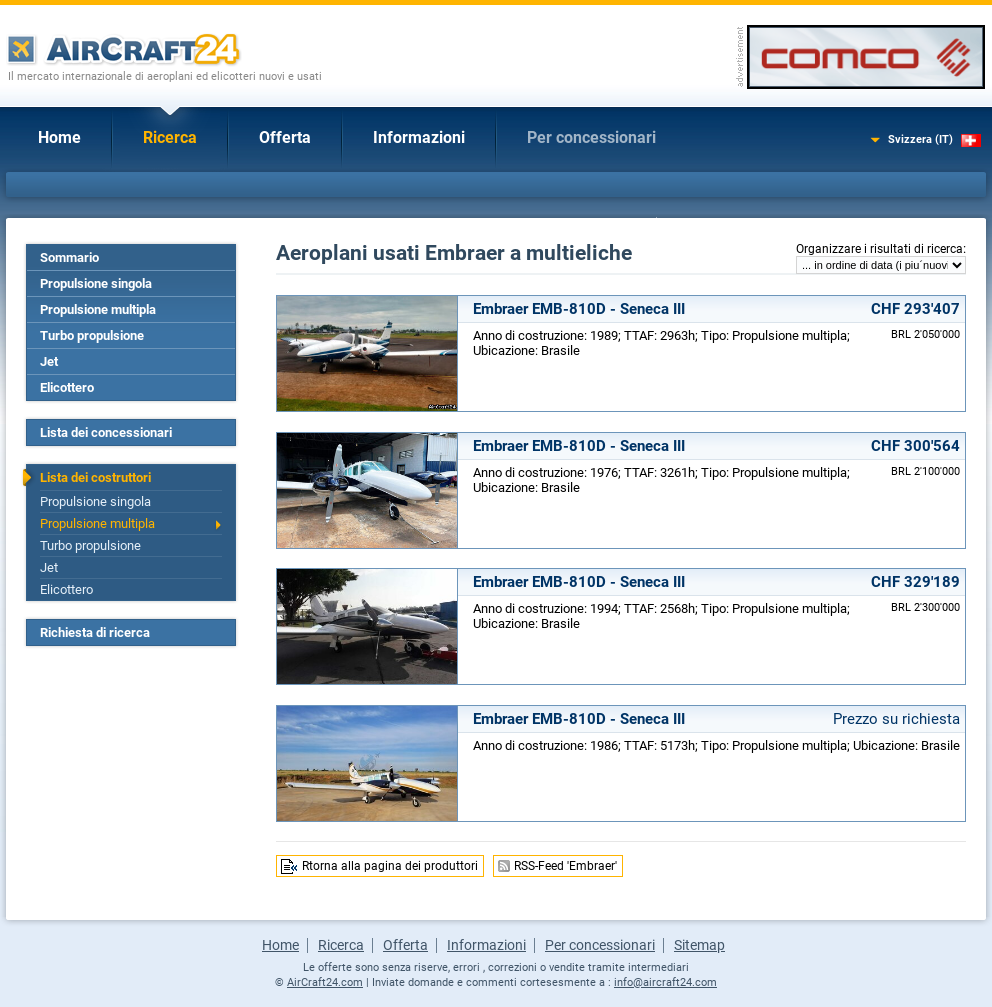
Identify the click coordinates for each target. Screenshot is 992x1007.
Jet (49, 361)
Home (59, 137)
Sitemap (699, 945)
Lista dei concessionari (106, 432)
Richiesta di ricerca (95, 632)
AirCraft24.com (325, 982)
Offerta (285, 137)
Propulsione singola (96, 283)
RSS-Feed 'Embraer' (565, 866)
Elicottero (67, 387)
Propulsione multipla (98, 309)
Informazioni (419, 137)
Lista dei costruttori (95, 477)
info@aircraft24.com (665, 982)
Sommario (69, 257)
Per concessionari (591, 137)
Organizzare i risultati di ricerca (879, 249)
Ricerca (170, 137)
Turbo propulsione (92, 335)
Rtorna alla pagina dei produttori (390, 866)
